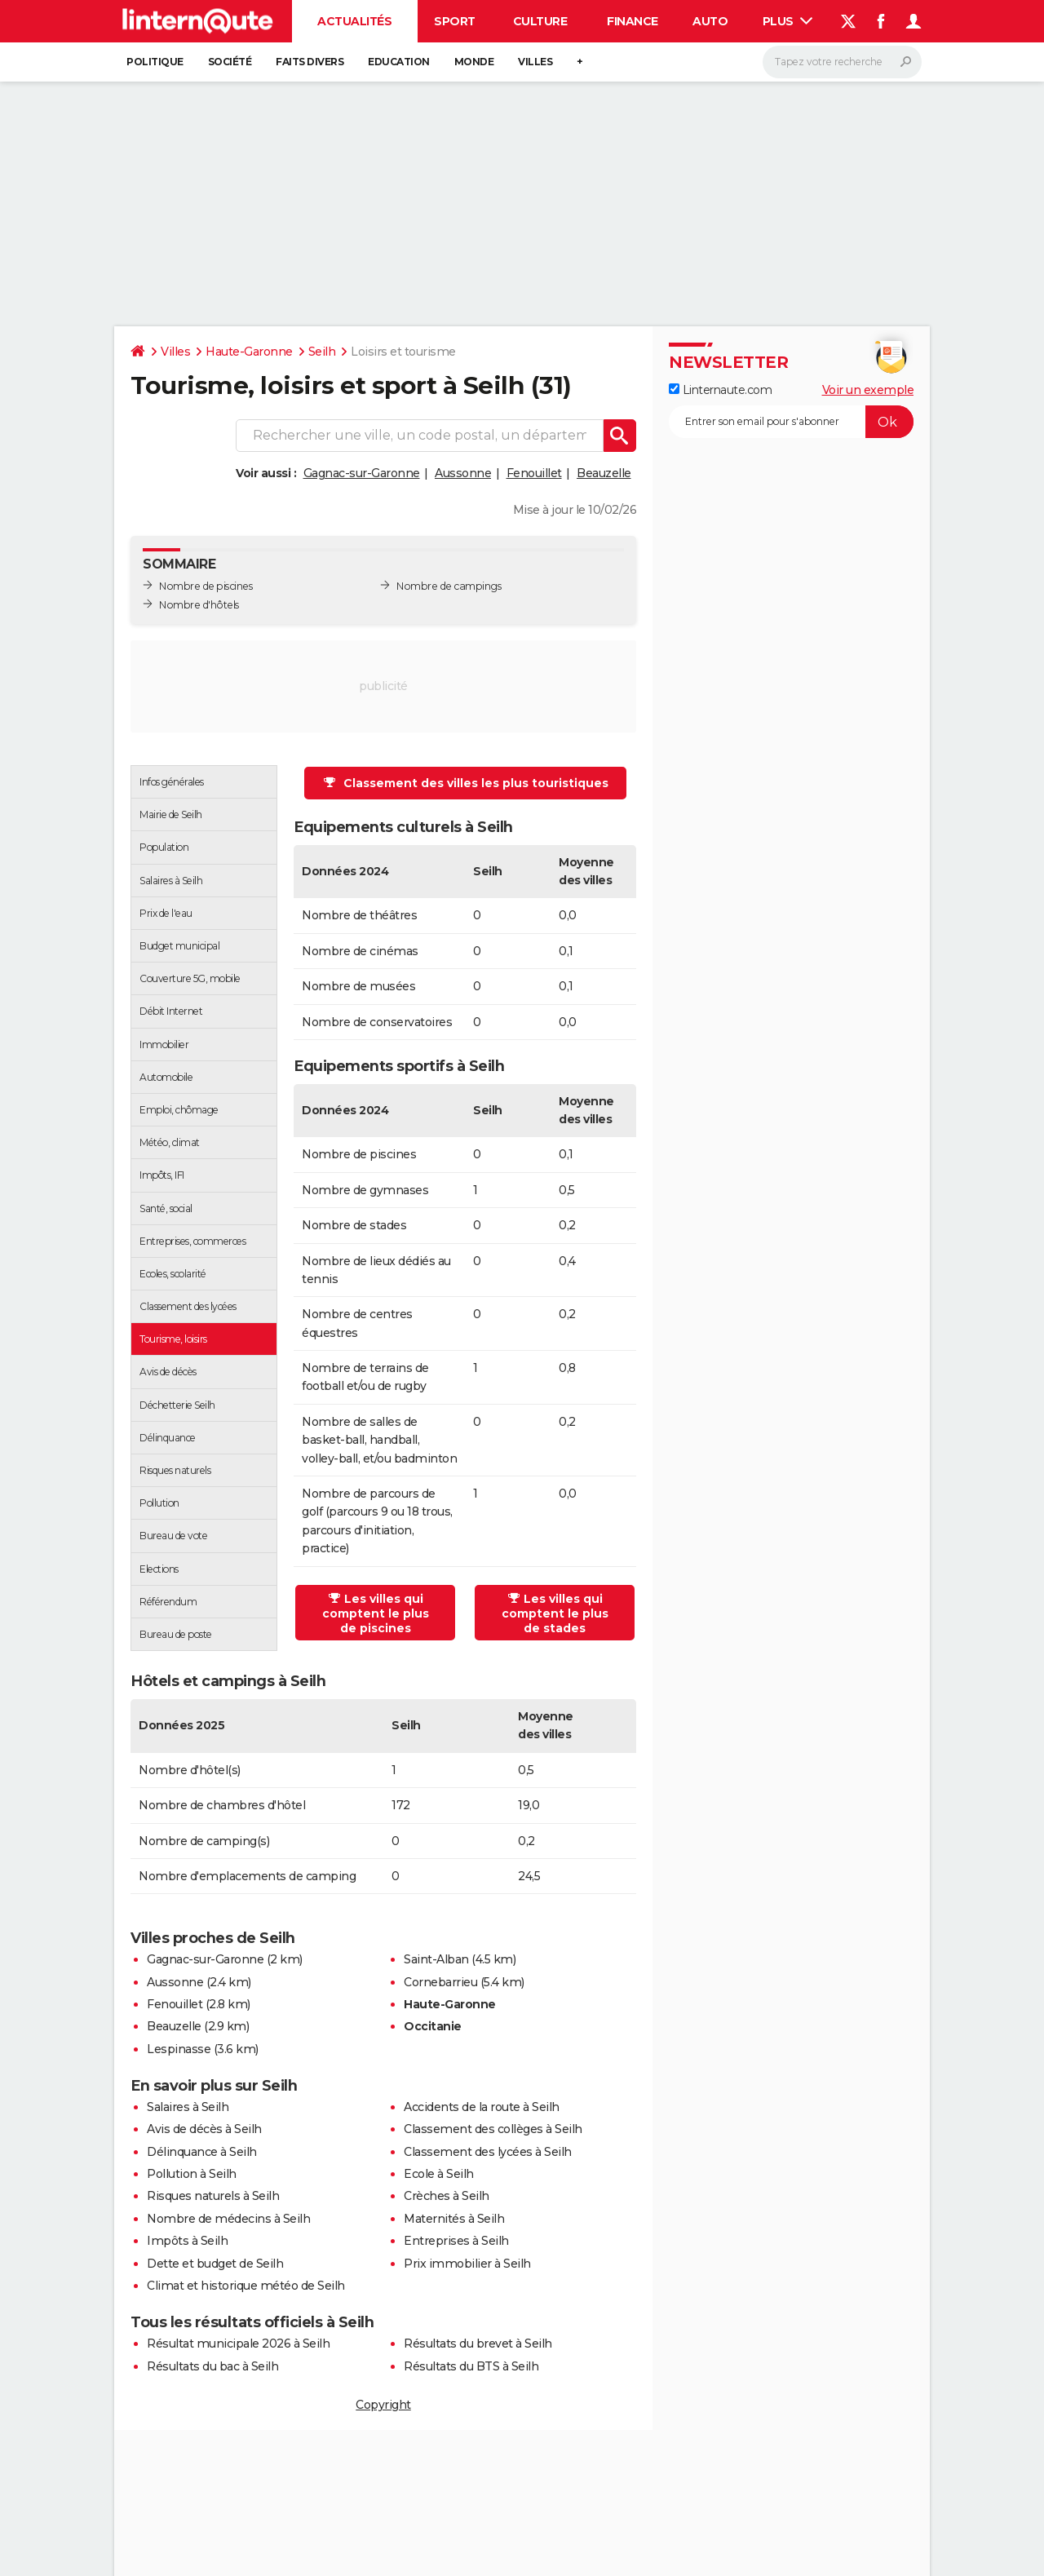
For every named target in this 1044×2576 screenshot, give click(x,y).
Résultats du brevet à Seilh (478, 2343)
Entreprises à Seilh (456, 2240)
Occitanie (433, 2026)
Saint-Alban (436, 1959)
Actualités (354, 21)
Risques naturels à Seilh (213, 2196)
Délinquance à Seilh (202, 2151)
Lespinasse (178, 2049)
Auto (710, 21)
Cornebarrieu (440, 1982)
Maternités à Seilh (454, 2218)
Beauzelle (604, 473)
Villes (535, 61)
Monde (474, 61)
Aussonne (463, 473)
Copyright (383, 2404)
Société (230, 61)
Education (399, 61)
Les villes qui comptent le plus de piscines (375, 1613)
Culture (540, 21)
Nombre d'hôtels (199, 605)
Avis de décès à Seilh (204, 2129)
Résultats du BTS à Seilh (471, 2366)
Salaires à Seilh (187, 2107)
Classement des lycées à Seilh (488, 2151)
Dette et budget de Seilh (215, 2263)
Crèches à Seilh (446, 2196)
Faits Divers (309, 61)
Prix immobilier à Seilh (467, 2263)
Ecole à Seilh (439, 2174)
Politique (155, 61)
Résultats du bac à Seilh (212, 2366)
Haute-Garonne (249, 351)
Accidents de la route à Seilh (482, 2107)
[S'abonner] (791, 421)
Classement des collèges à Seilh (493, 2129)
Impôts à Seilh (187, 2240)
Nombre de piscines (205, 586)
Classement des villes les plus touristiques (466, 783)
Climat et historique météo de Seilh (246, 2285)
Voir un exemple (868, 390)
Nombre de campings (448, 586)
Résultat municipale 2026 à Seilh (238, 2343)
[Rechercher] (842, 62)
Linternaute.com (720, 390)
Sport (455, 21)
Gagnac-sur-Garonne (361, 473)
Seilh (322, 351)
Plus (788, 21)
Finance (632, 21)
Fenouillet (534, 473)
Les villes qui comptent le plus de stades (555, 1613)
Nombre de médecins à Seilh (228, 2218)
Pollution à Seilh (192, 2174)
